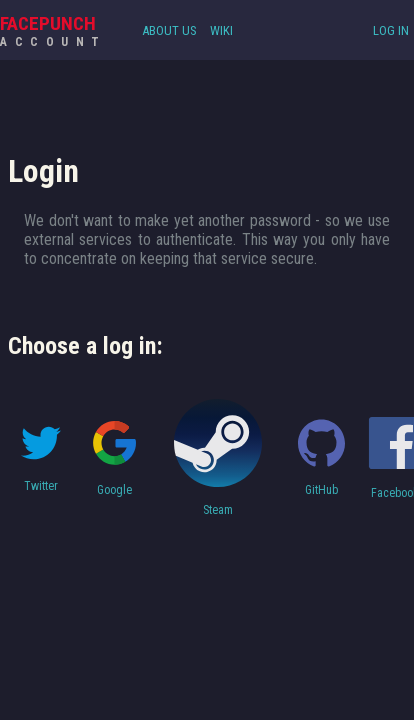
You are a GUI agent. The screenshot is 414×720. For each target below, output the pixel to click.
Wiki (221, 30)
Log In (391, 30)
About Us (169, 30)
